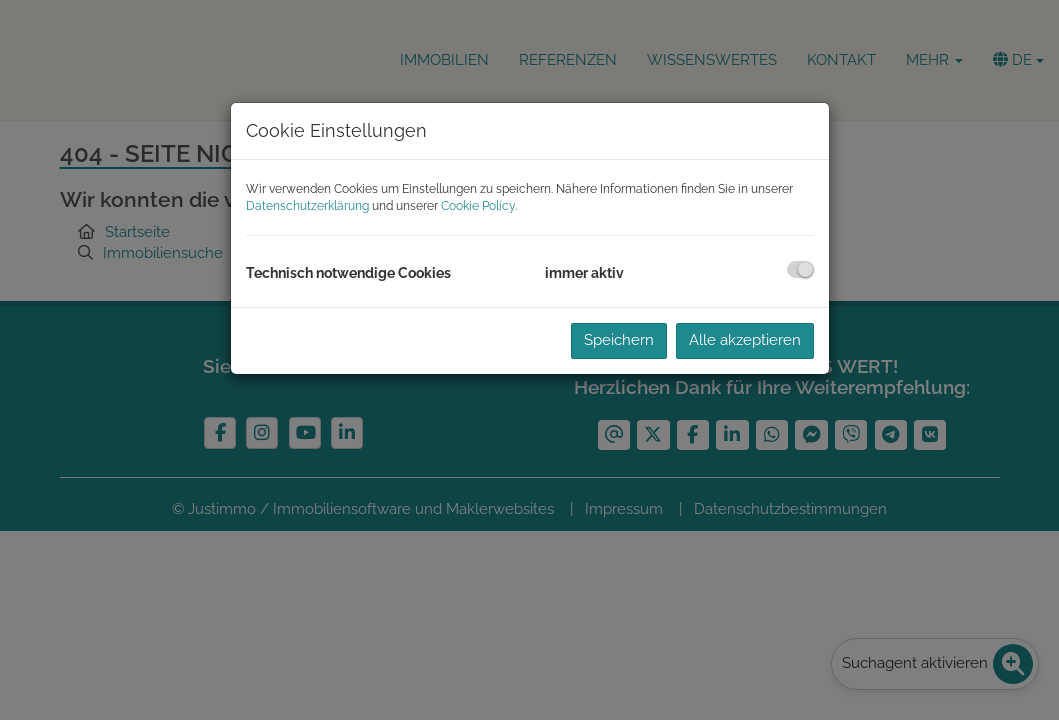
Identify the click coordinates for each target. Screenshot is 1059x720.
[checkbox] (800, 269)
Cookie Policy (478, 206)
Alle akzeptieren (745, 340)
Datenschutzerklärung (307, 206)
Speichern (619, 340)
